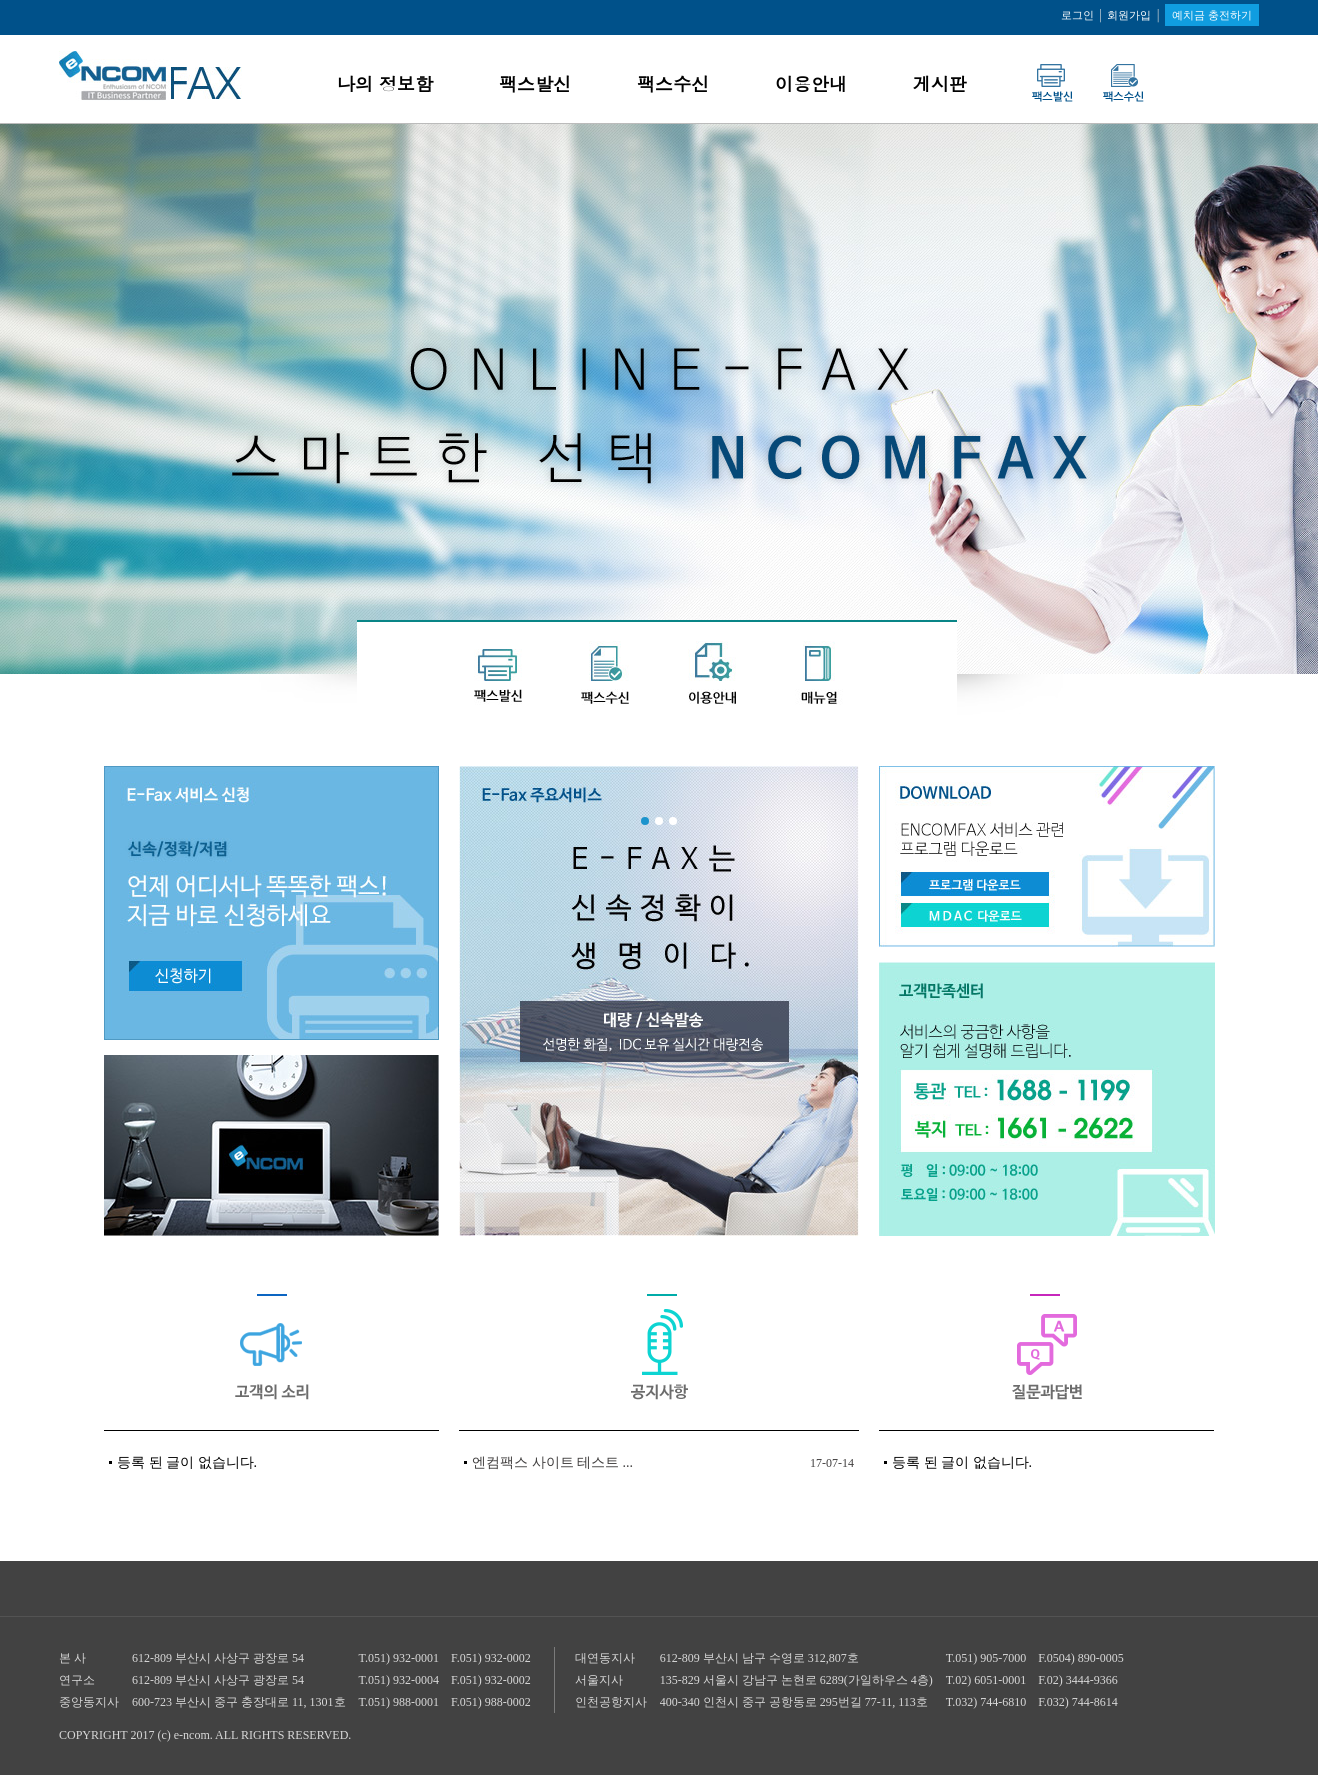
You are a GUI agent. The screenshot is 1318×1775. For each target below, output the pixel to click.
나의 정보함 (385, 83)
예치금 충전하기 (1212, 15)
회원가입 (1129, 15)
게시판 (940, 83)
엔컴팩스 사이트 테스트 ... (552, 1462)
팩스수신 (673, 83)
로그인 (1077, 15)
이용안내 (811, 83)
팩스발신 (535, 83)
